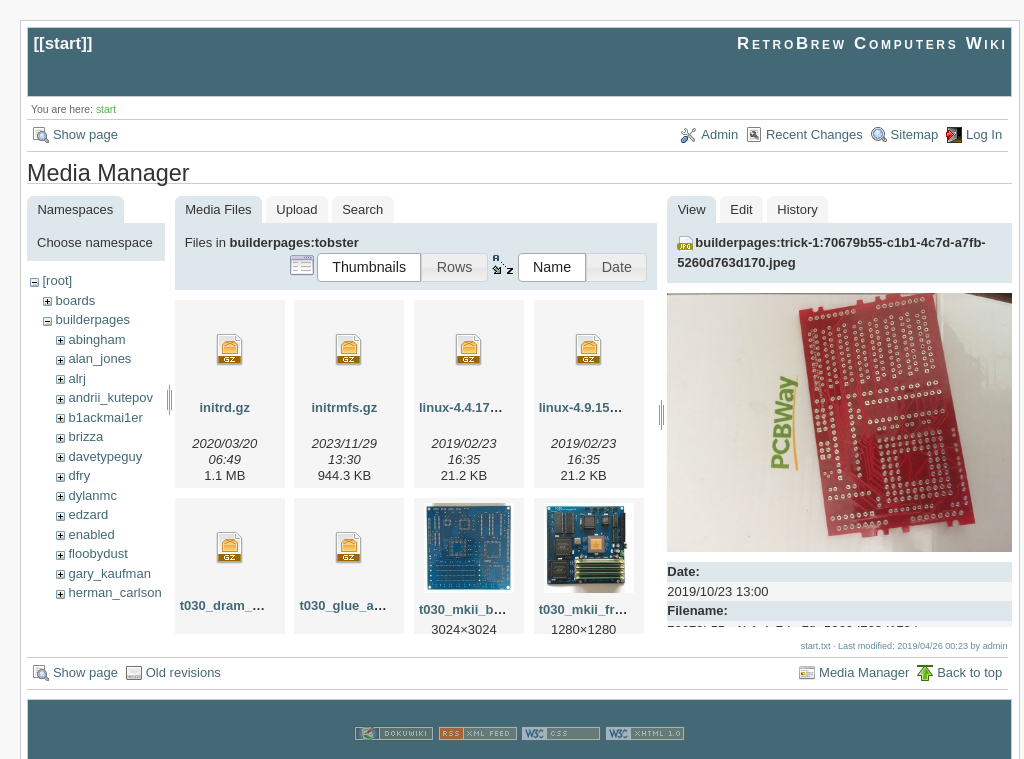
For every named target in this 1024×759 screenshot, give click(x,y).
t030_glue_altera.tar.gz (368, 605)
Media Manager (864, 650)
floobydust (97, 553)
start (63, 43)
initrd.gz (224, 407)
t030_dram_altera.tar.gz (252, 605)
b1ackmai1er (105, 417)
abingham (96, 339)
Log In (984, 134)
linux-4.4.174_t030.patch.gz (503, 407)
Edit (741, 209)
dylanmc (92, 495)
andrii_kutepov (110, 397)
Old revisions (183, 650)
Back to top (969, 650)
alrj (76, 378)
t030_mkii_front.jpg (598, 609)
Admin (719, 134)
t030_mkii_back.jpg (478, 609)
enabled (91, 534)
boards (75, 300)
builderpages (92, 319)
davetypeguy (105, 456)
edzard (88, 514)
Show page (85, 134)
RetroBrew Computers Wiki (872, 43)
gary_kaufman (109, 573)
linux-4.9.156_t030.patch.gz (623, 407)
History (797, 209)
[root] (57, 280)
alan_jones (99, 358)
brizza (85, 436)
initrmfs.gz (345, 407)
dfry (79, 475)
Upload (296, 209)
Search (362, 209)
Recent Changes (814, 134)
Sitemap (915, 134)
